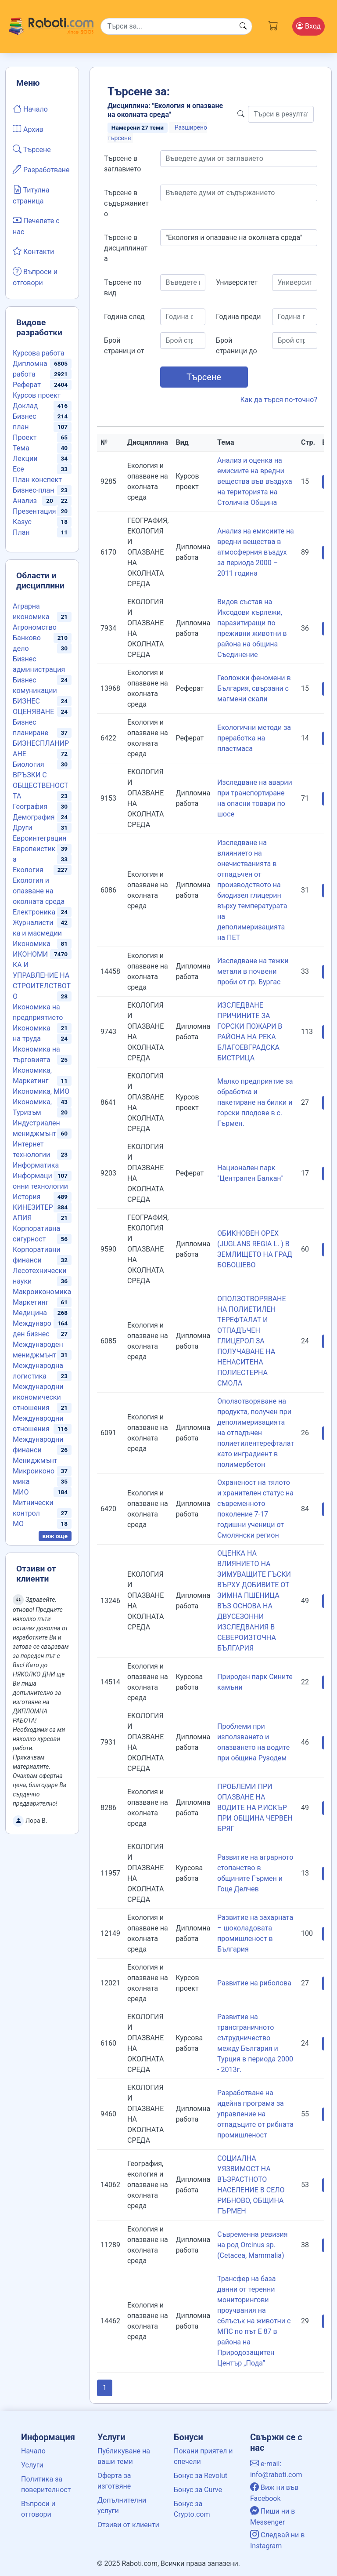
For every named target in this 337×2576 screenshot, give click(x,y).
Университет (237, 282)
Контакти (33, 251)
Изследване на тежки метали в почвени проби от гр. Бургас (252, 971)
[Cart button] (273, 25)
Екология (28, 870)
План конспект (37, 479)
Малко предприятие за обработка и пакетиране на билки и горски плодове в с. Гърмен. (255, 1102)
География (30, 806)
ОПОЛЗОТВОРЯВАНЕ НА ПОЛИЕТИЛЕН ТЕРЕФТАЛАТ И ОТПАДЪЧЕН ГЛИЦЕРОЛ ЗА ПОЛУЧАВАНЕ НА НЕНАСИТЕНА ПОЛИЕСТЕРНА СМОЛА (251, 1341)
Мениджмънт (35, 1460)
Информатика (36, 1165)
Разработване (41, 169)
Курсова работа (39, 353)
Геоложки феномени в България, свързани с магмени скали (254, 688)
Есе (18, 469)
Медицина (30, 1313)
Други (22, 828)
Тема (21, 448)
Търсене (32, 149)
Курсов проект (37, 395)
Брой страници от (124, 345)
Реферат (27, 385)
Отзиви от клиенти (128, 2525)
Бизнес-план (33, 490)
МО (18, 1524)
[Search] (176, 26)
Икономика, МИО (41, 1091)
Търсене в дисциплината (125, 248)
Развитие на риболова (254, 1983)
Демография (34, 817)
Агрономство (35, 627)
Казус (22, 522)
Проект (24, 437)
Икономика (31, 944)
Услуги (32, 2465)
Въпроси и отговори (35, 276)
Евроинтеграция (39, 838)
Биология (28, 764)
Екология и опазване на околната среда (39, 891)
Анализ (25, 501)
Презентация (34, 511)
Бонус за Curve (198, 2489)
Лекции (25, 458)
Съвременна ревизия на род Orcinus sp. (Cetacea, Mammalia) (252, 2245)
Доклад (25, 406)
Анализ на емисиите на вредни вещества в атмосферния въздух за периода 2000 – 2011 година (255, 552)
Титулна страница (31, 194)
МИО (21, 1492)
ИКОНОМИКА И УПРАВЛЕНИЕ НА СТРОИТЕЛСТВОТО (42, 975)
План (21, 532)
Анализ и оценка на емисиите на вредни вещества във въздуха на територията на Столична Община (254, 481)
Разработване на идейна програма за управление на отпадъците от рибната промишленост (255, 2114)
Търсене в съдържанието (126, 203)
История (26, 1197)
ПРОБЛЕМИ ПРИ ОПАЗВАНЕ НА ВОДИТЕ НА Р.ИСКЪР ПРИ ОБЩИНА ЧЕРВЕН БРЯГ (254, 1807)
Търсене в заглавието (122, 163)
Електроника (34, 912)
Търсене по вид (122, 287)
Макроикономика (42, 1292)
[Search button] (243, 26)
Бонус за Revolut (200, 2475)
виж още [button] (55, 1535)
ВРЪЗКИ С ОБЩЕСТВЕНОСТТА (40, 785)
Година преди (238, 316)
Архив (28, 128)
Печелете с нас (36, 225)
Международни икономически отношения (38, 1397)
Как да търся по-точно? (278, 399)
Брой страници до (236, 345)
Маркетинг (30, 1302)
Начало (30, 108)
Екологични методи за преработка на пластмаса (254, 738)
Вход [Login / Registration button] (308, 26)
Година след (124, 316)
